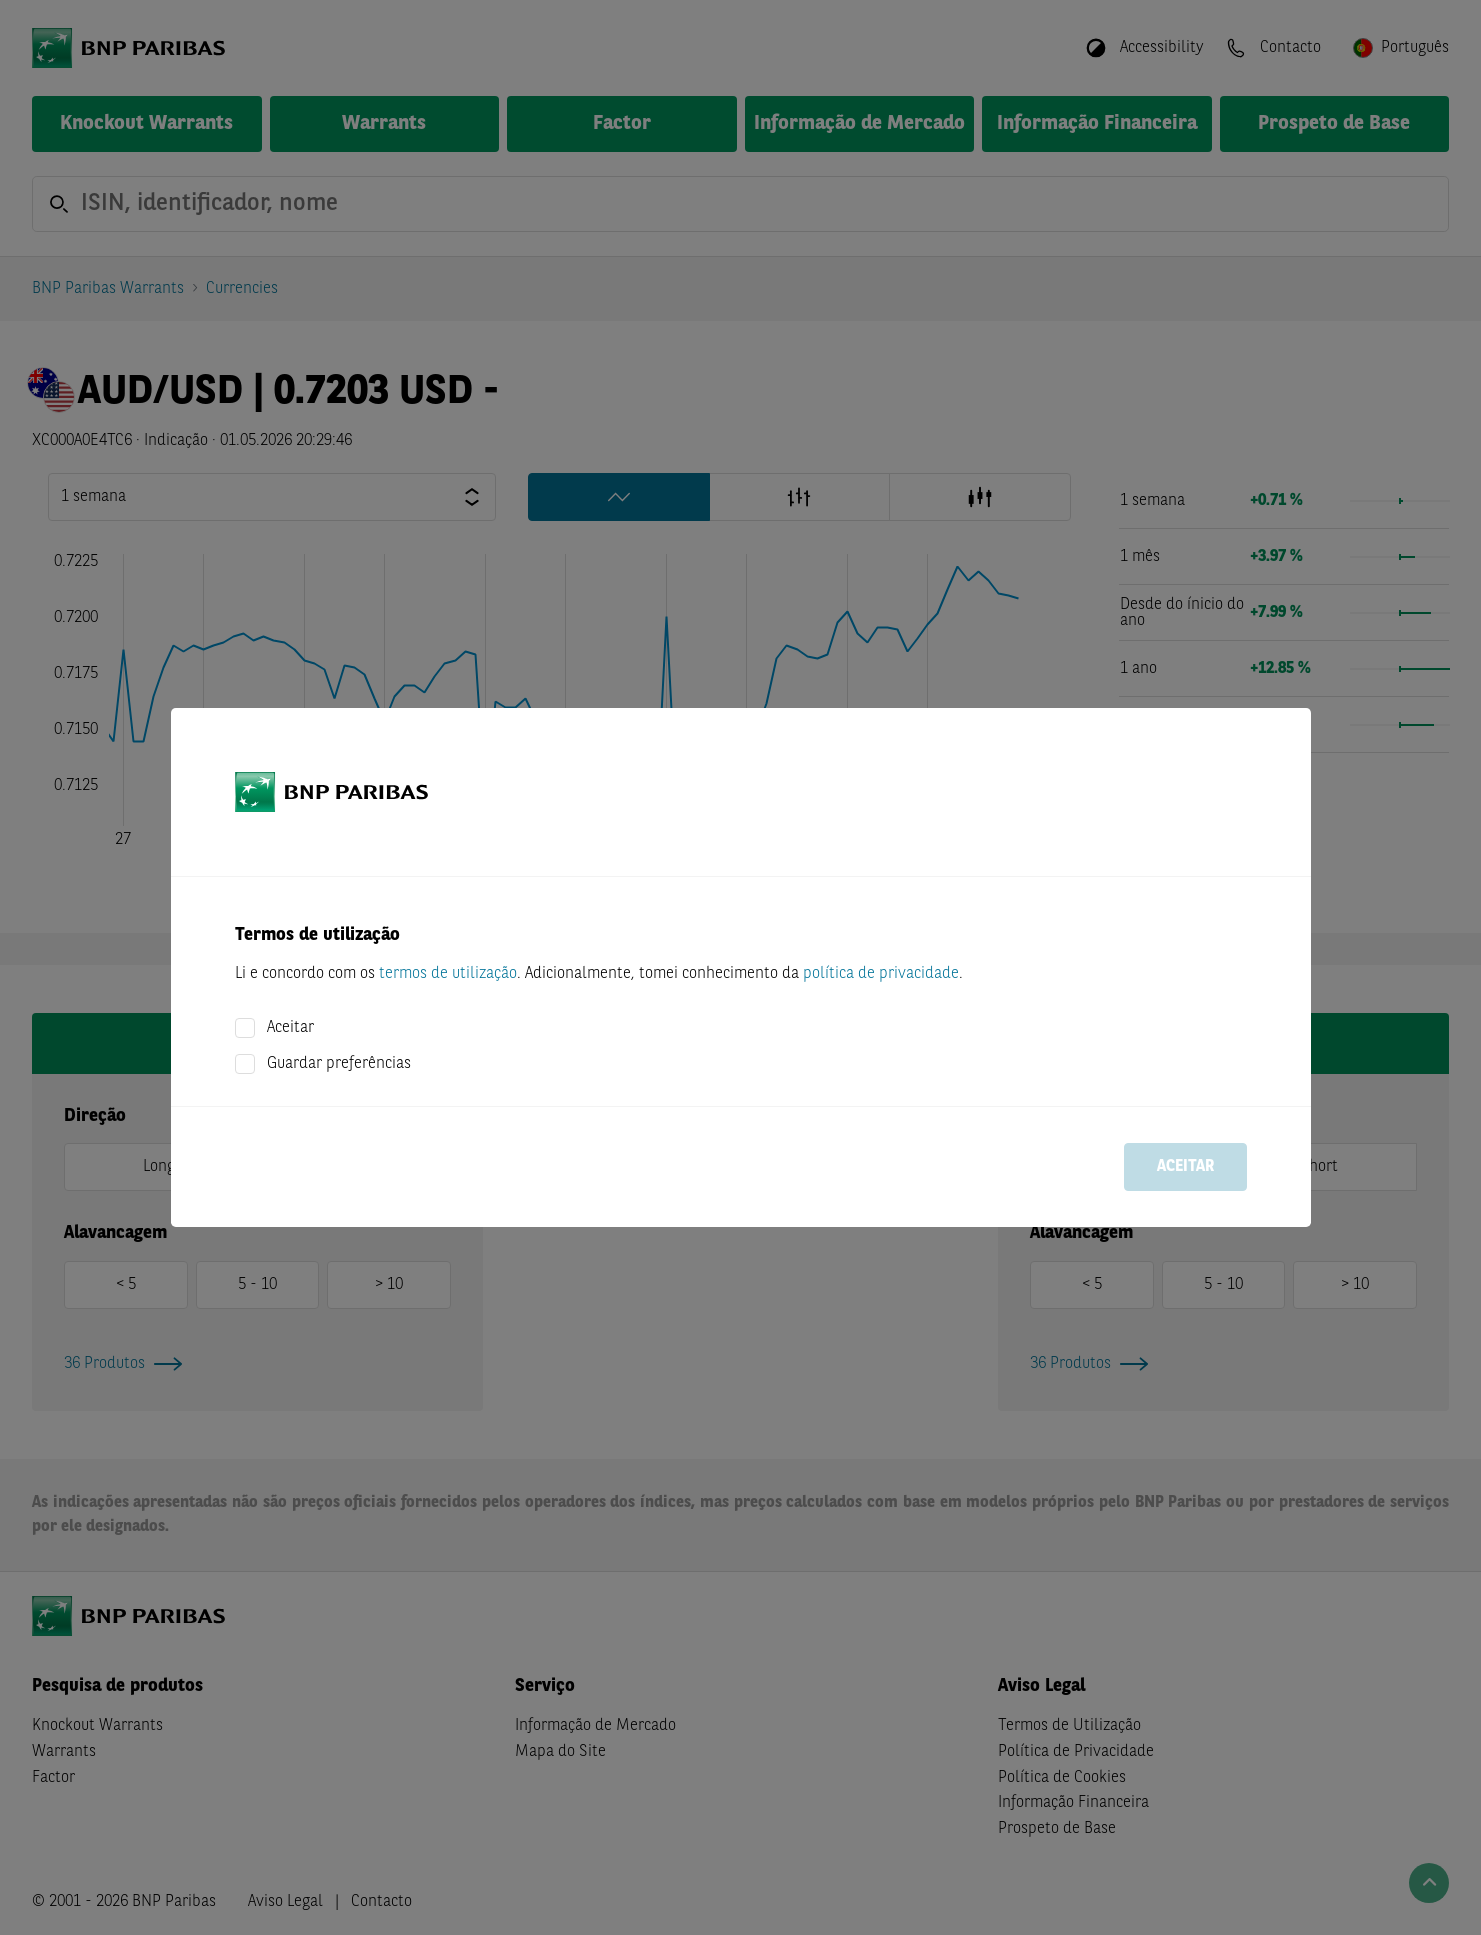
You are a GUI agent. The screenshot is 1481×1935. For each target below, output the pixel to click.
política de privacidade (881, 974)
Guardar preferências (339, 1064)
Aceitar (290, 1028)
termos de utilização (448, 974)
